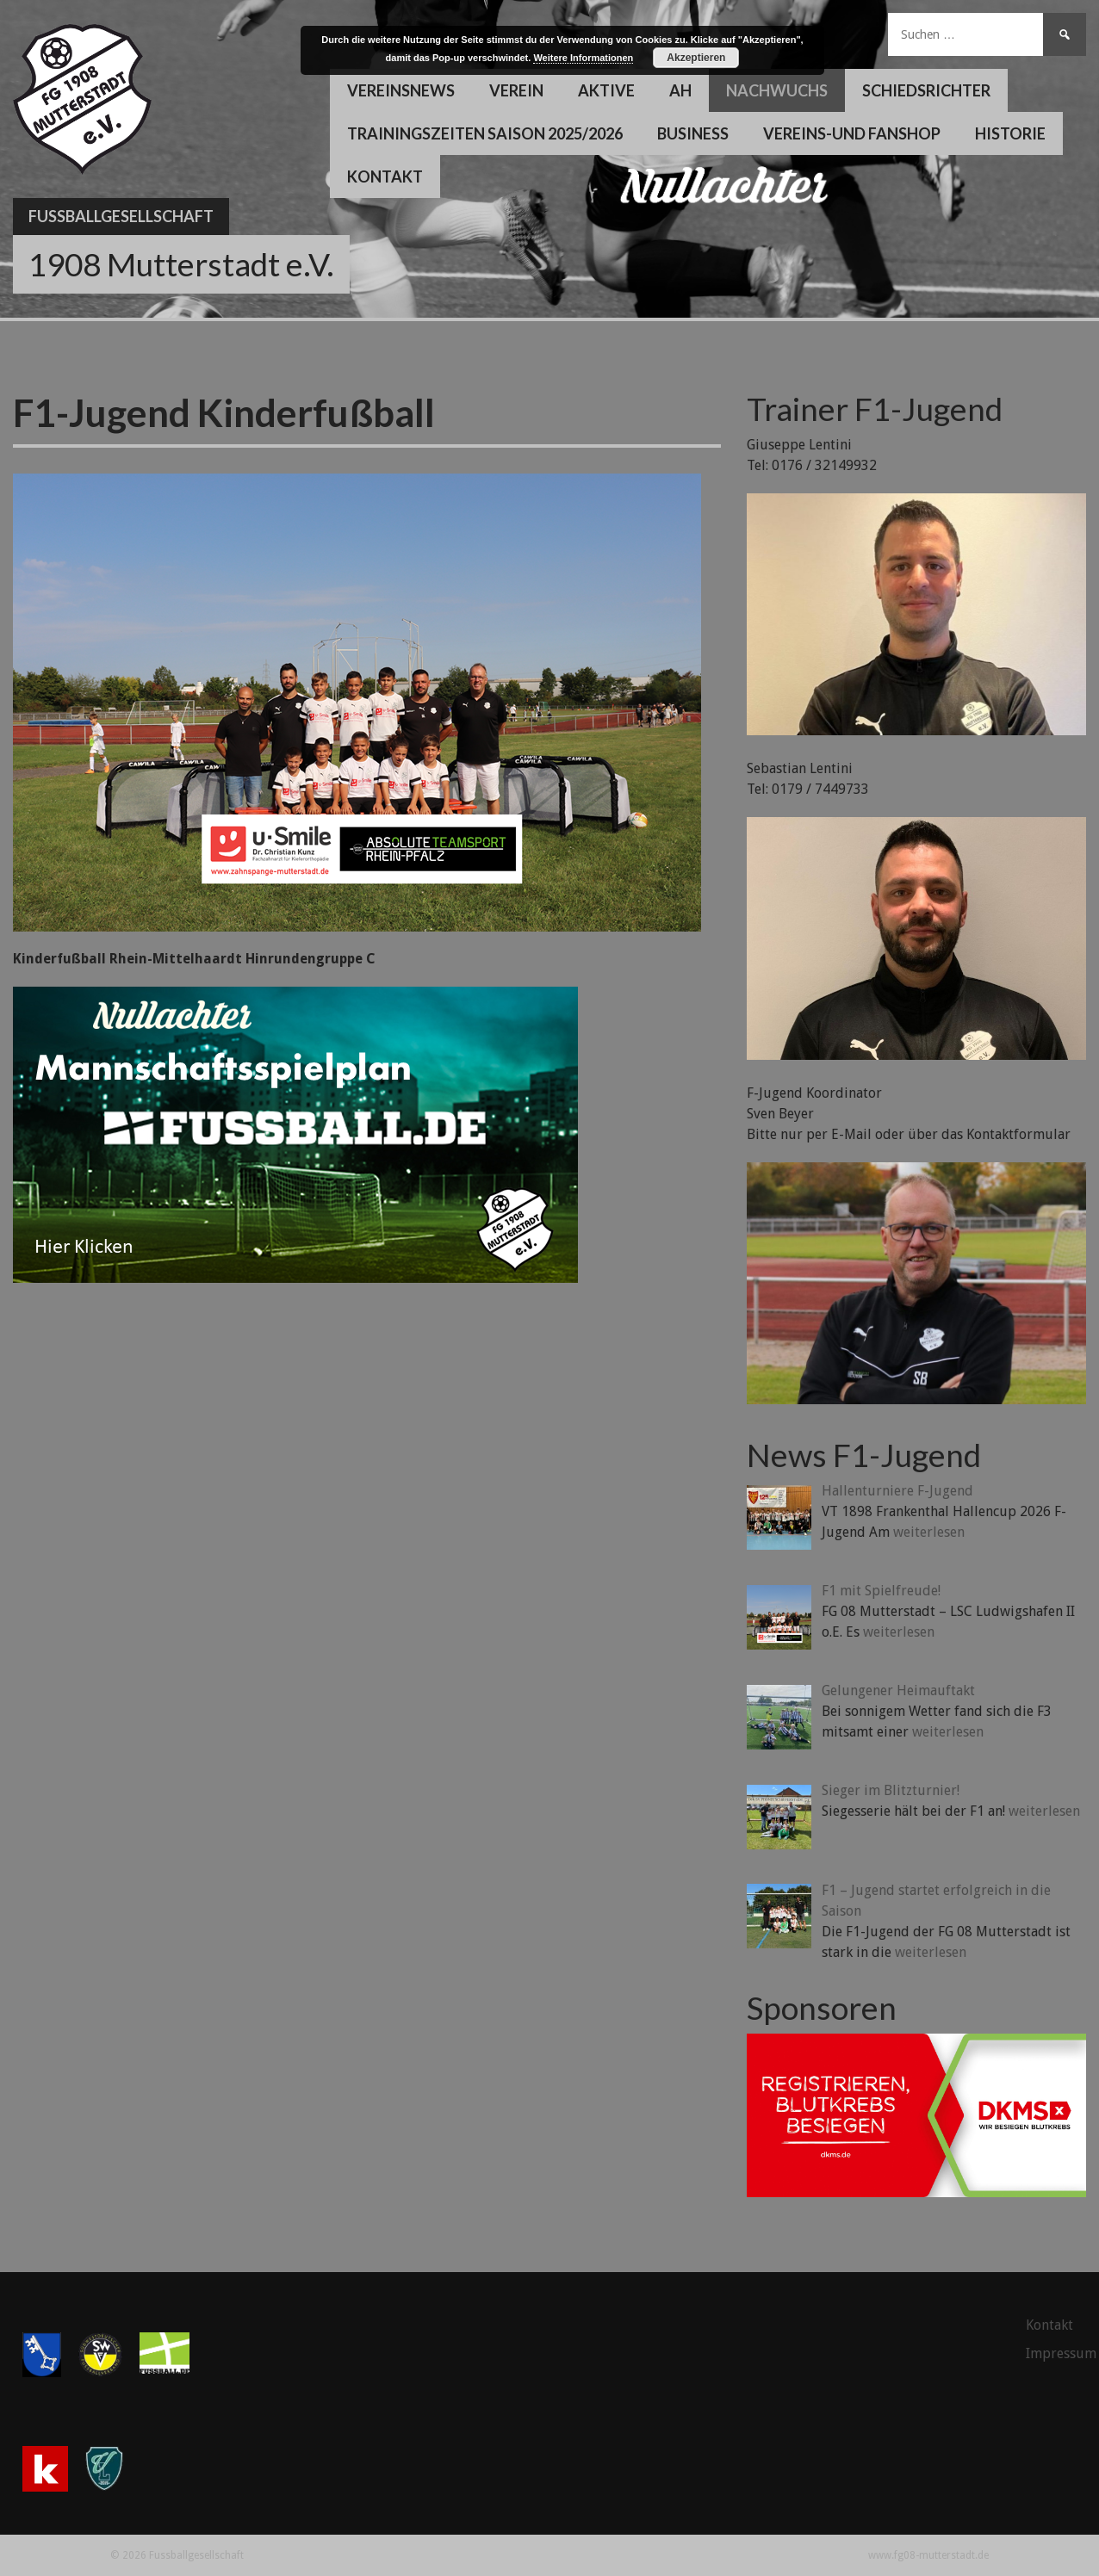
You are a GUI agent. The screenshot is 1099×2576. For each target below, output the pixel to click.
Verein (516, 90)
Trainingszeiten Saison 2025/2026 (485, 133)
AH (680, 90)
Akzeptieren (696, 58)
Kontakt (385, 176)
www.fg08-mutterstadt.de (928, 2555)
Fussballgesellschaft (121, 216)
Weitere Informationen (583, 58)
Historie (1010, 133)
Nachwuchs (777, 90)
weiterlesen (929, 1532)
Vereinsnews (401, 90)
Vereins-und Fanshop (852, 133)
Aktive (606, 90)
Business (693, 133)
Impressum (1061, 2353)
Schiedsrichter (926, 90)
